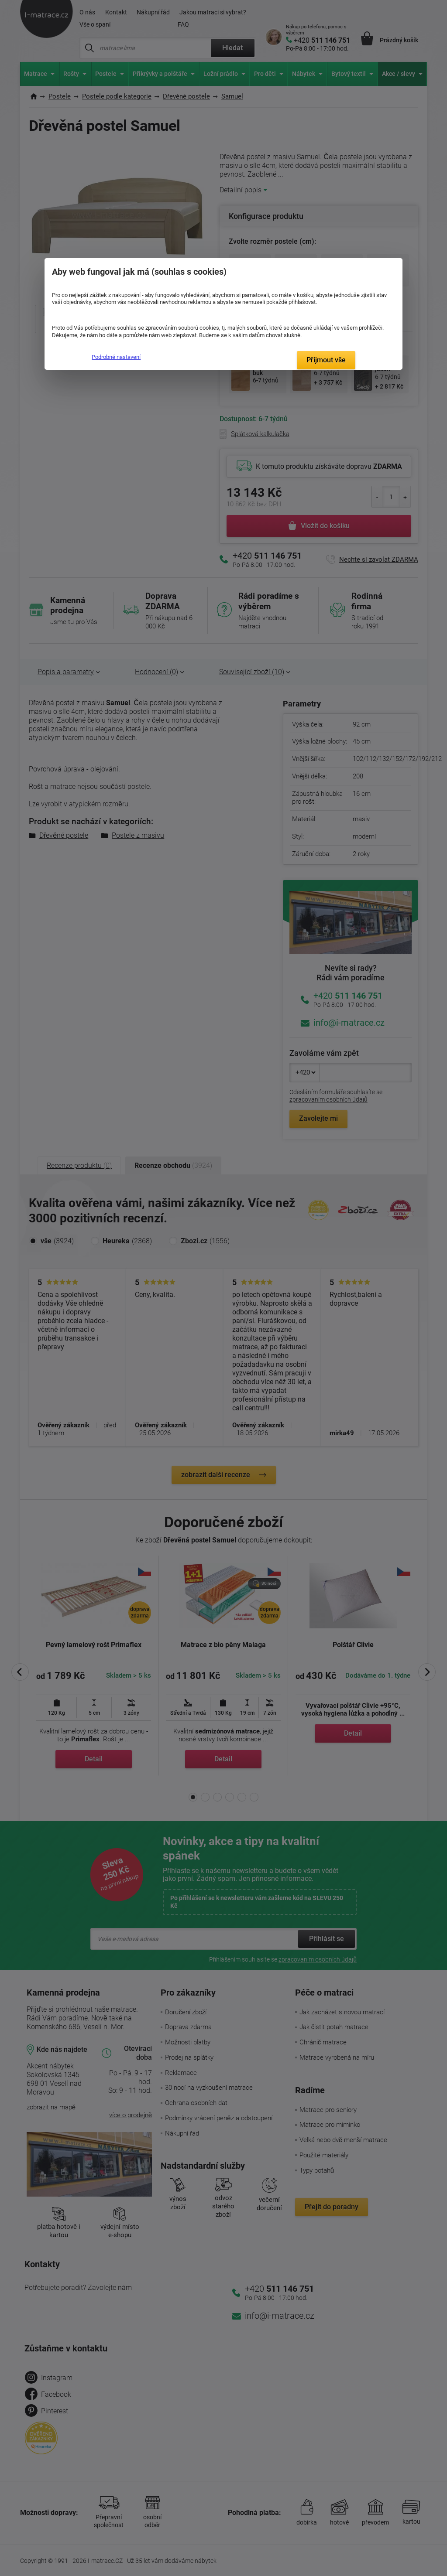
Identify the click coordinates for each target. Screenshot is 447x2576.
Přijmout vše (326, 360)
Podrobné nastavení (116, 357)
